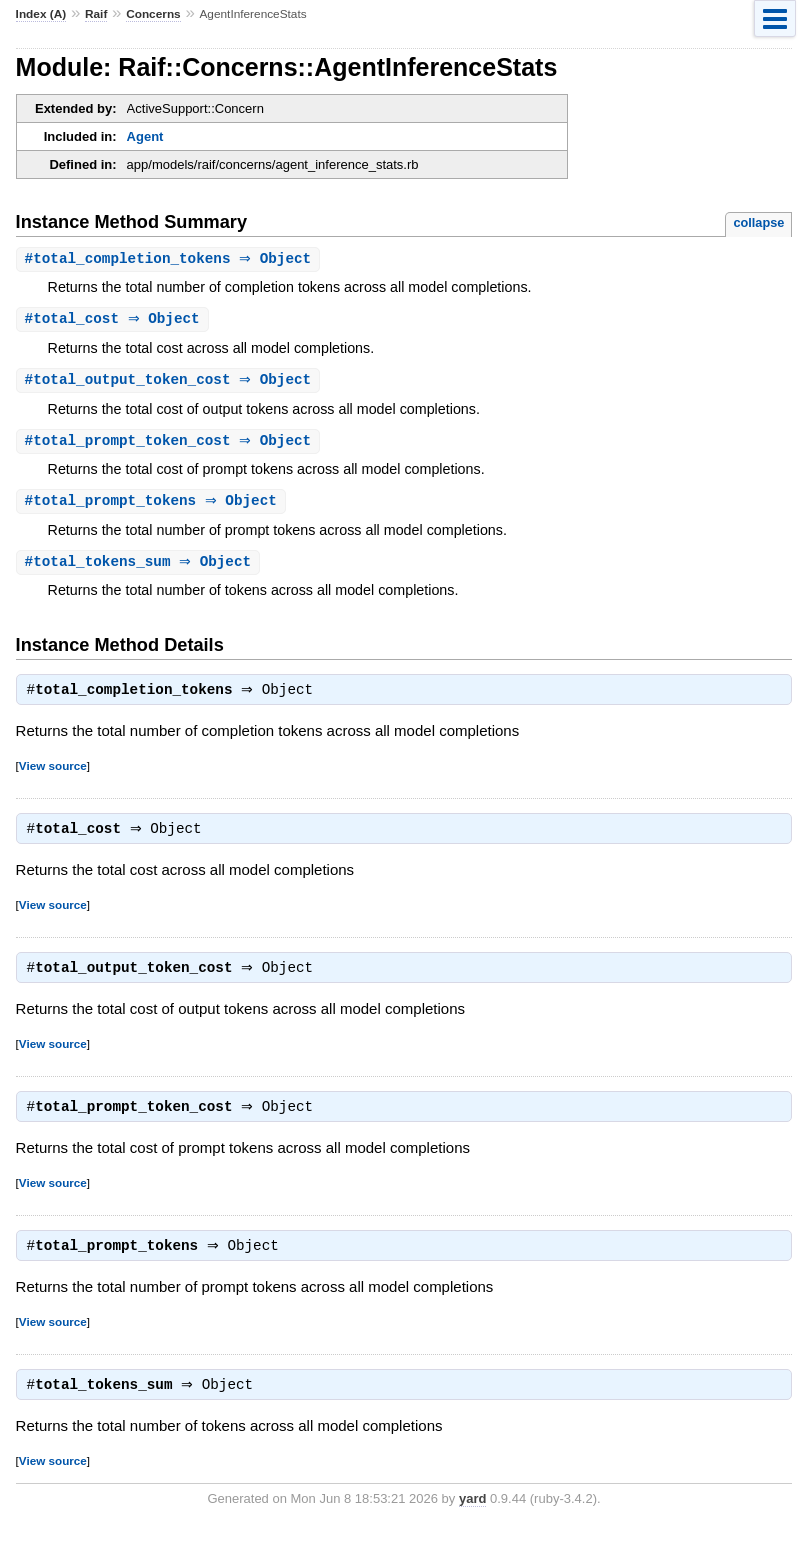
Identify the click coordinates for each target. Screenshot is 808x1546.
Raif (96, 14)
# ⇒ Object (171, 259)
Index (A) (41, 14)
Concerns (153, 14)
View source (53, 773)
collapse (758, 222)
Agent (145, 136)
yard (472, 1516)
